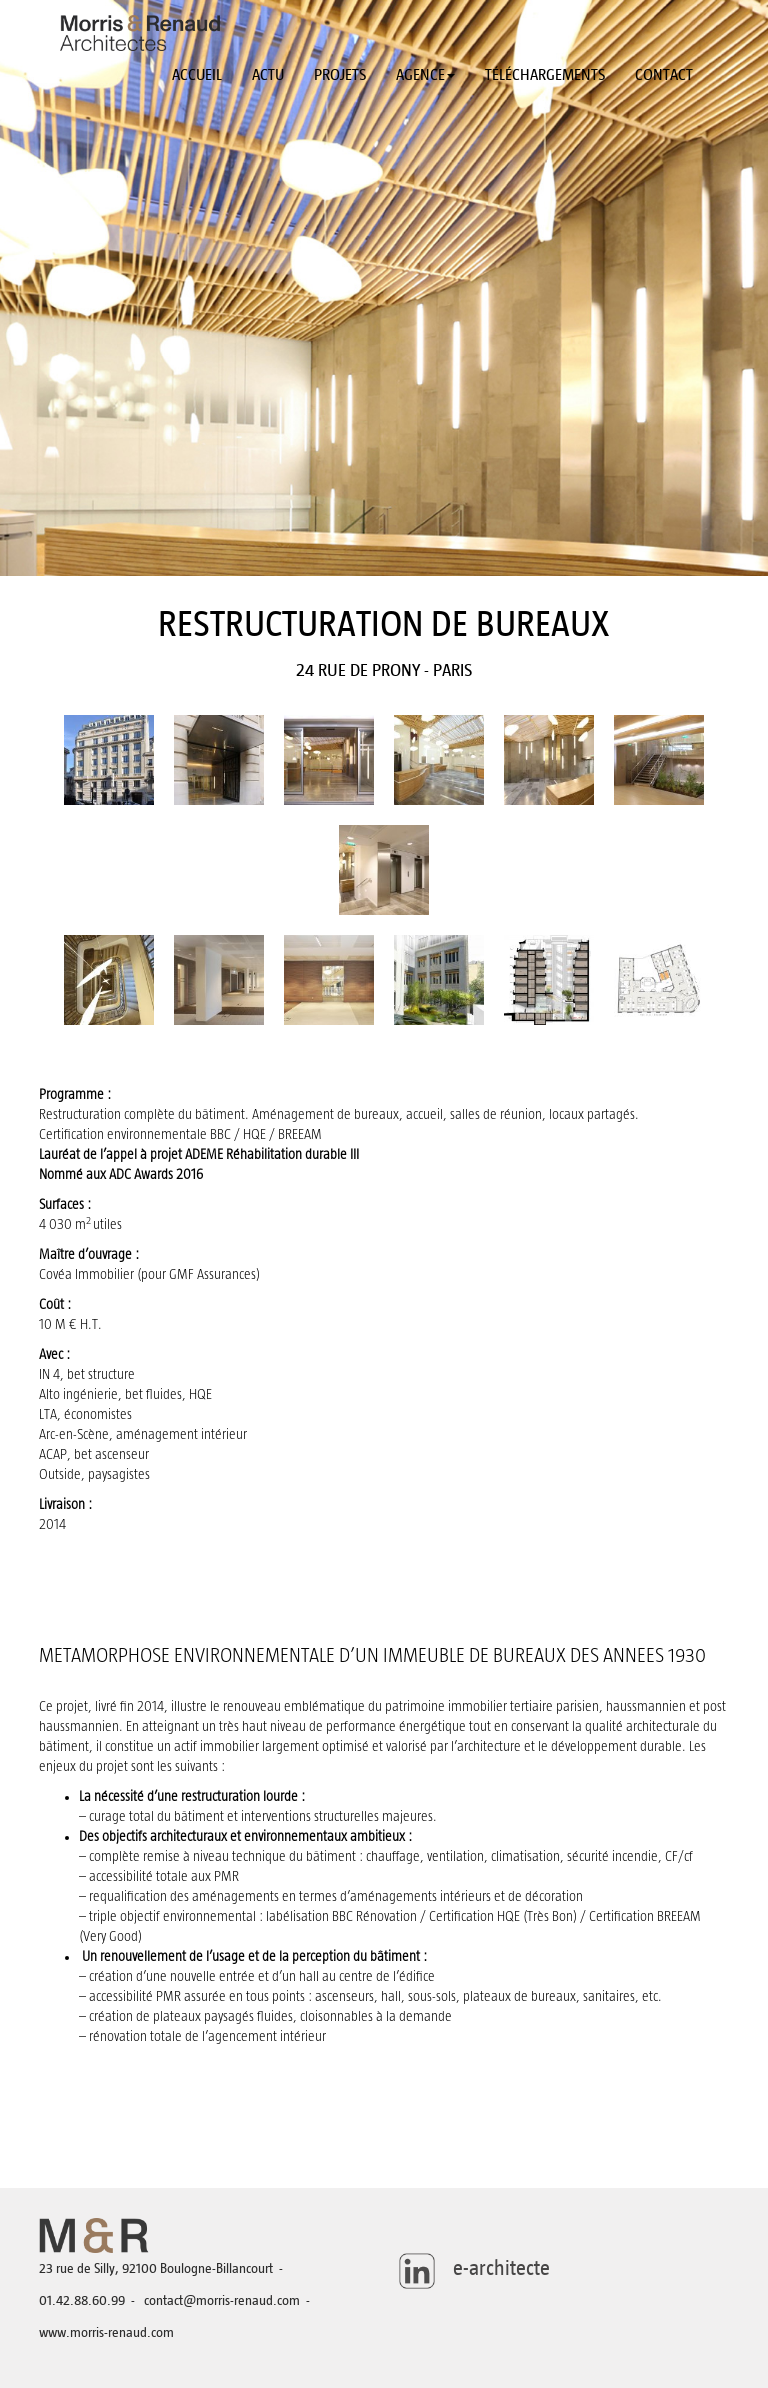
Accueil (197, 75)
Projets (340, 75)
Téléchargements (545, 75)
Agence (425, 75)
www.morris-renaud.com (106, 2333)
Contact (664, 75)
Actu (268, 75)
